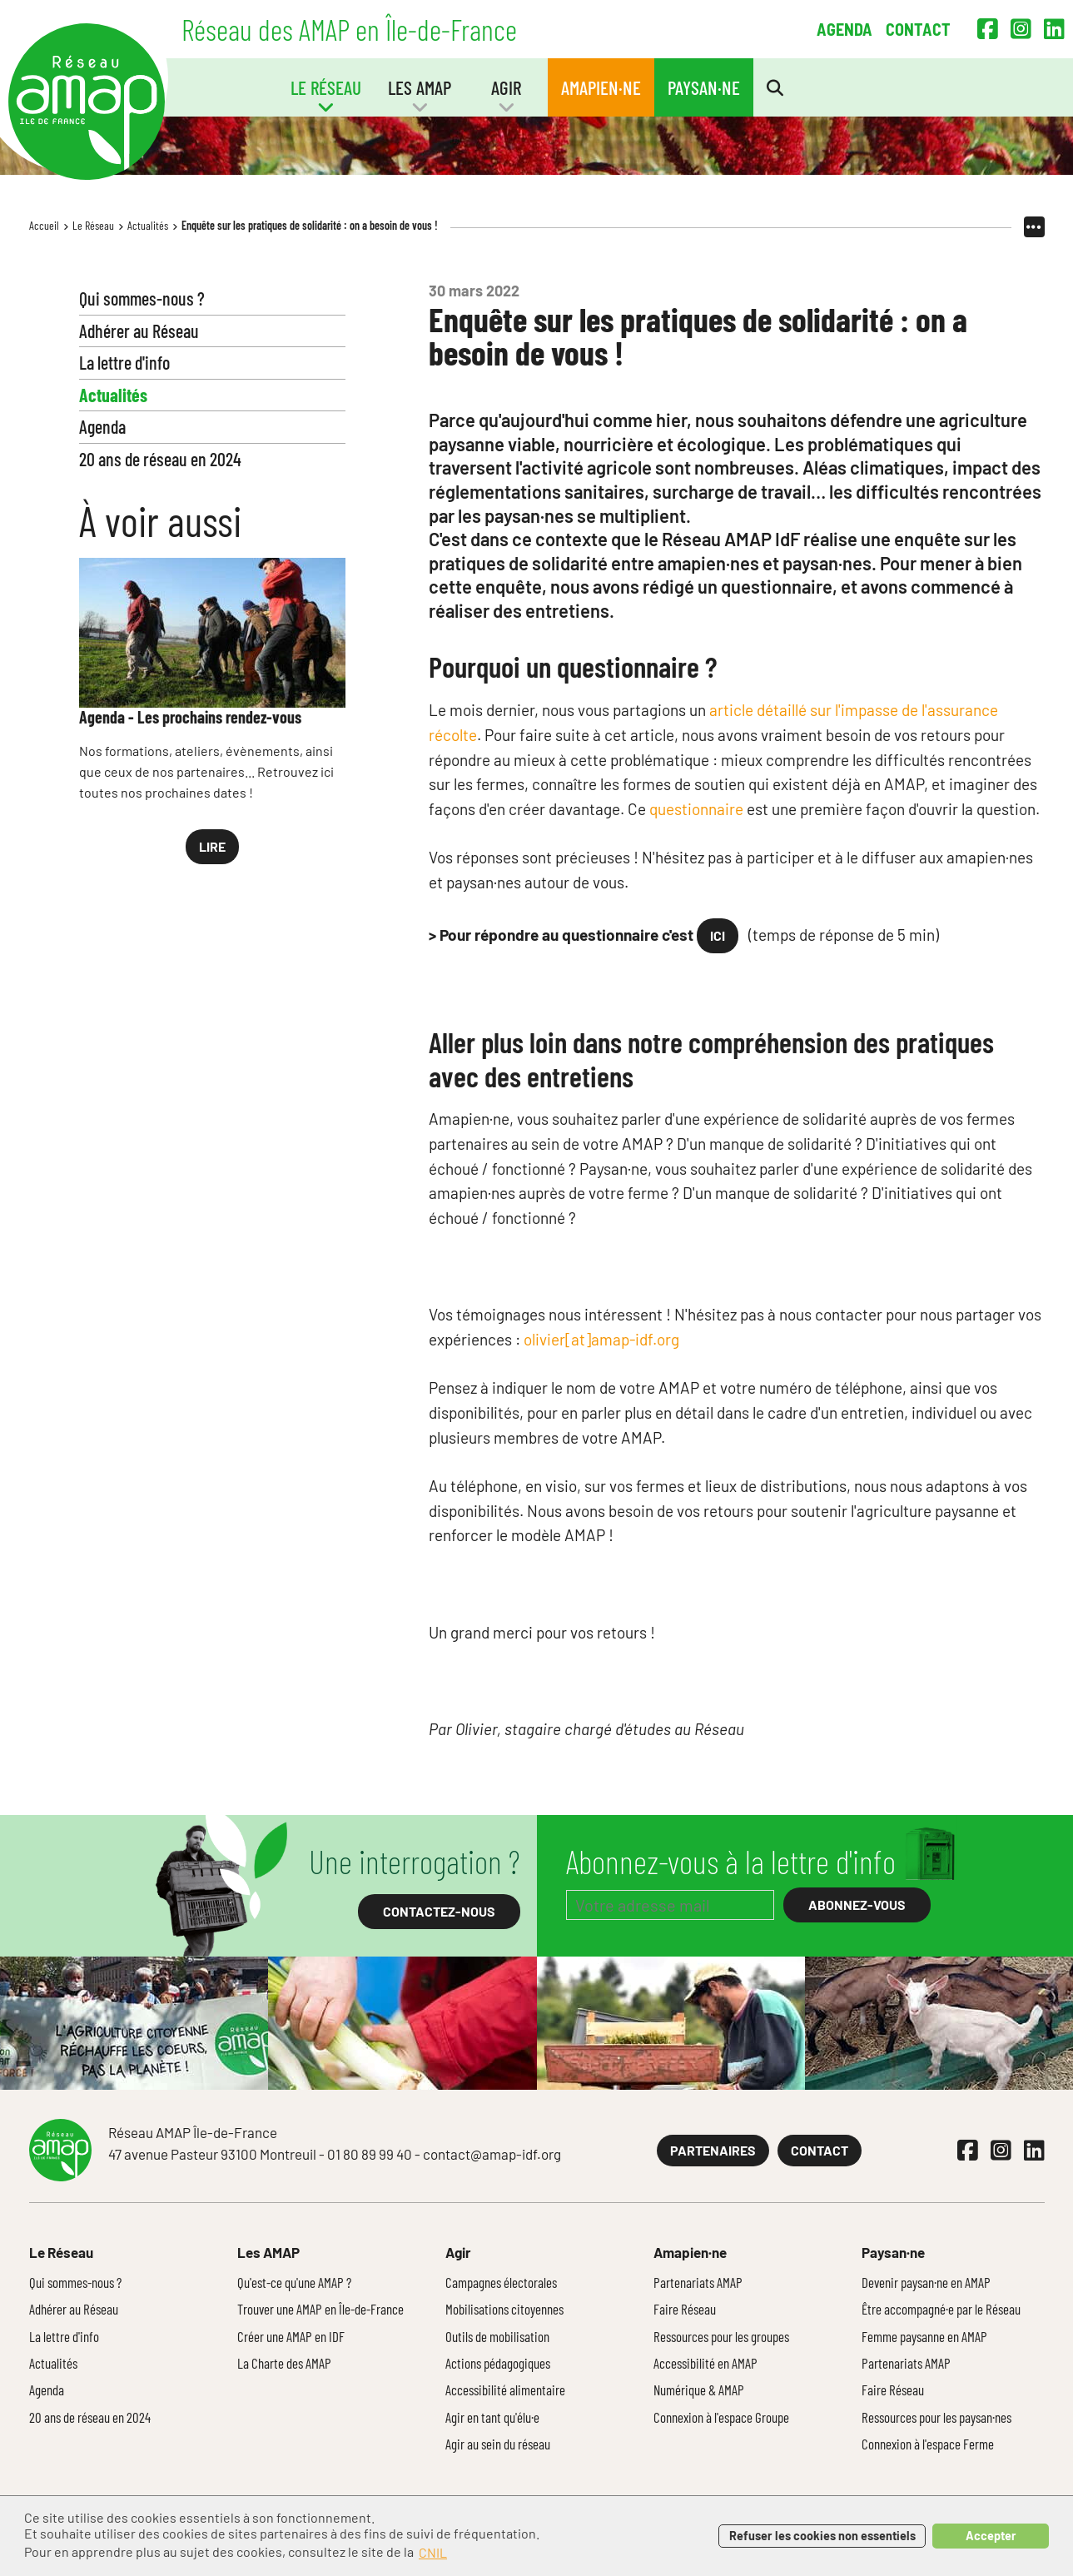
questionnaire (698, 808)
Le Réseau (93, 225)
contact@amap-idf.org (492, 2154)
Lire (212, 846)
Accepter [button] (991, 2536)
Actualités (147, 225)
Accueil (44, 225)
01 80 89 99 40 (369, 2154)
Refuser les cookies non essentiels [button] (822, 2536)
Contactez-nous (439, 1911)
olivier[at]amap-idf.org (601, 1339)
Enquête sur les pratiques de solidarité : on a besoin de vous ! (309, 225)
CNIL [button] (433, 2552)
